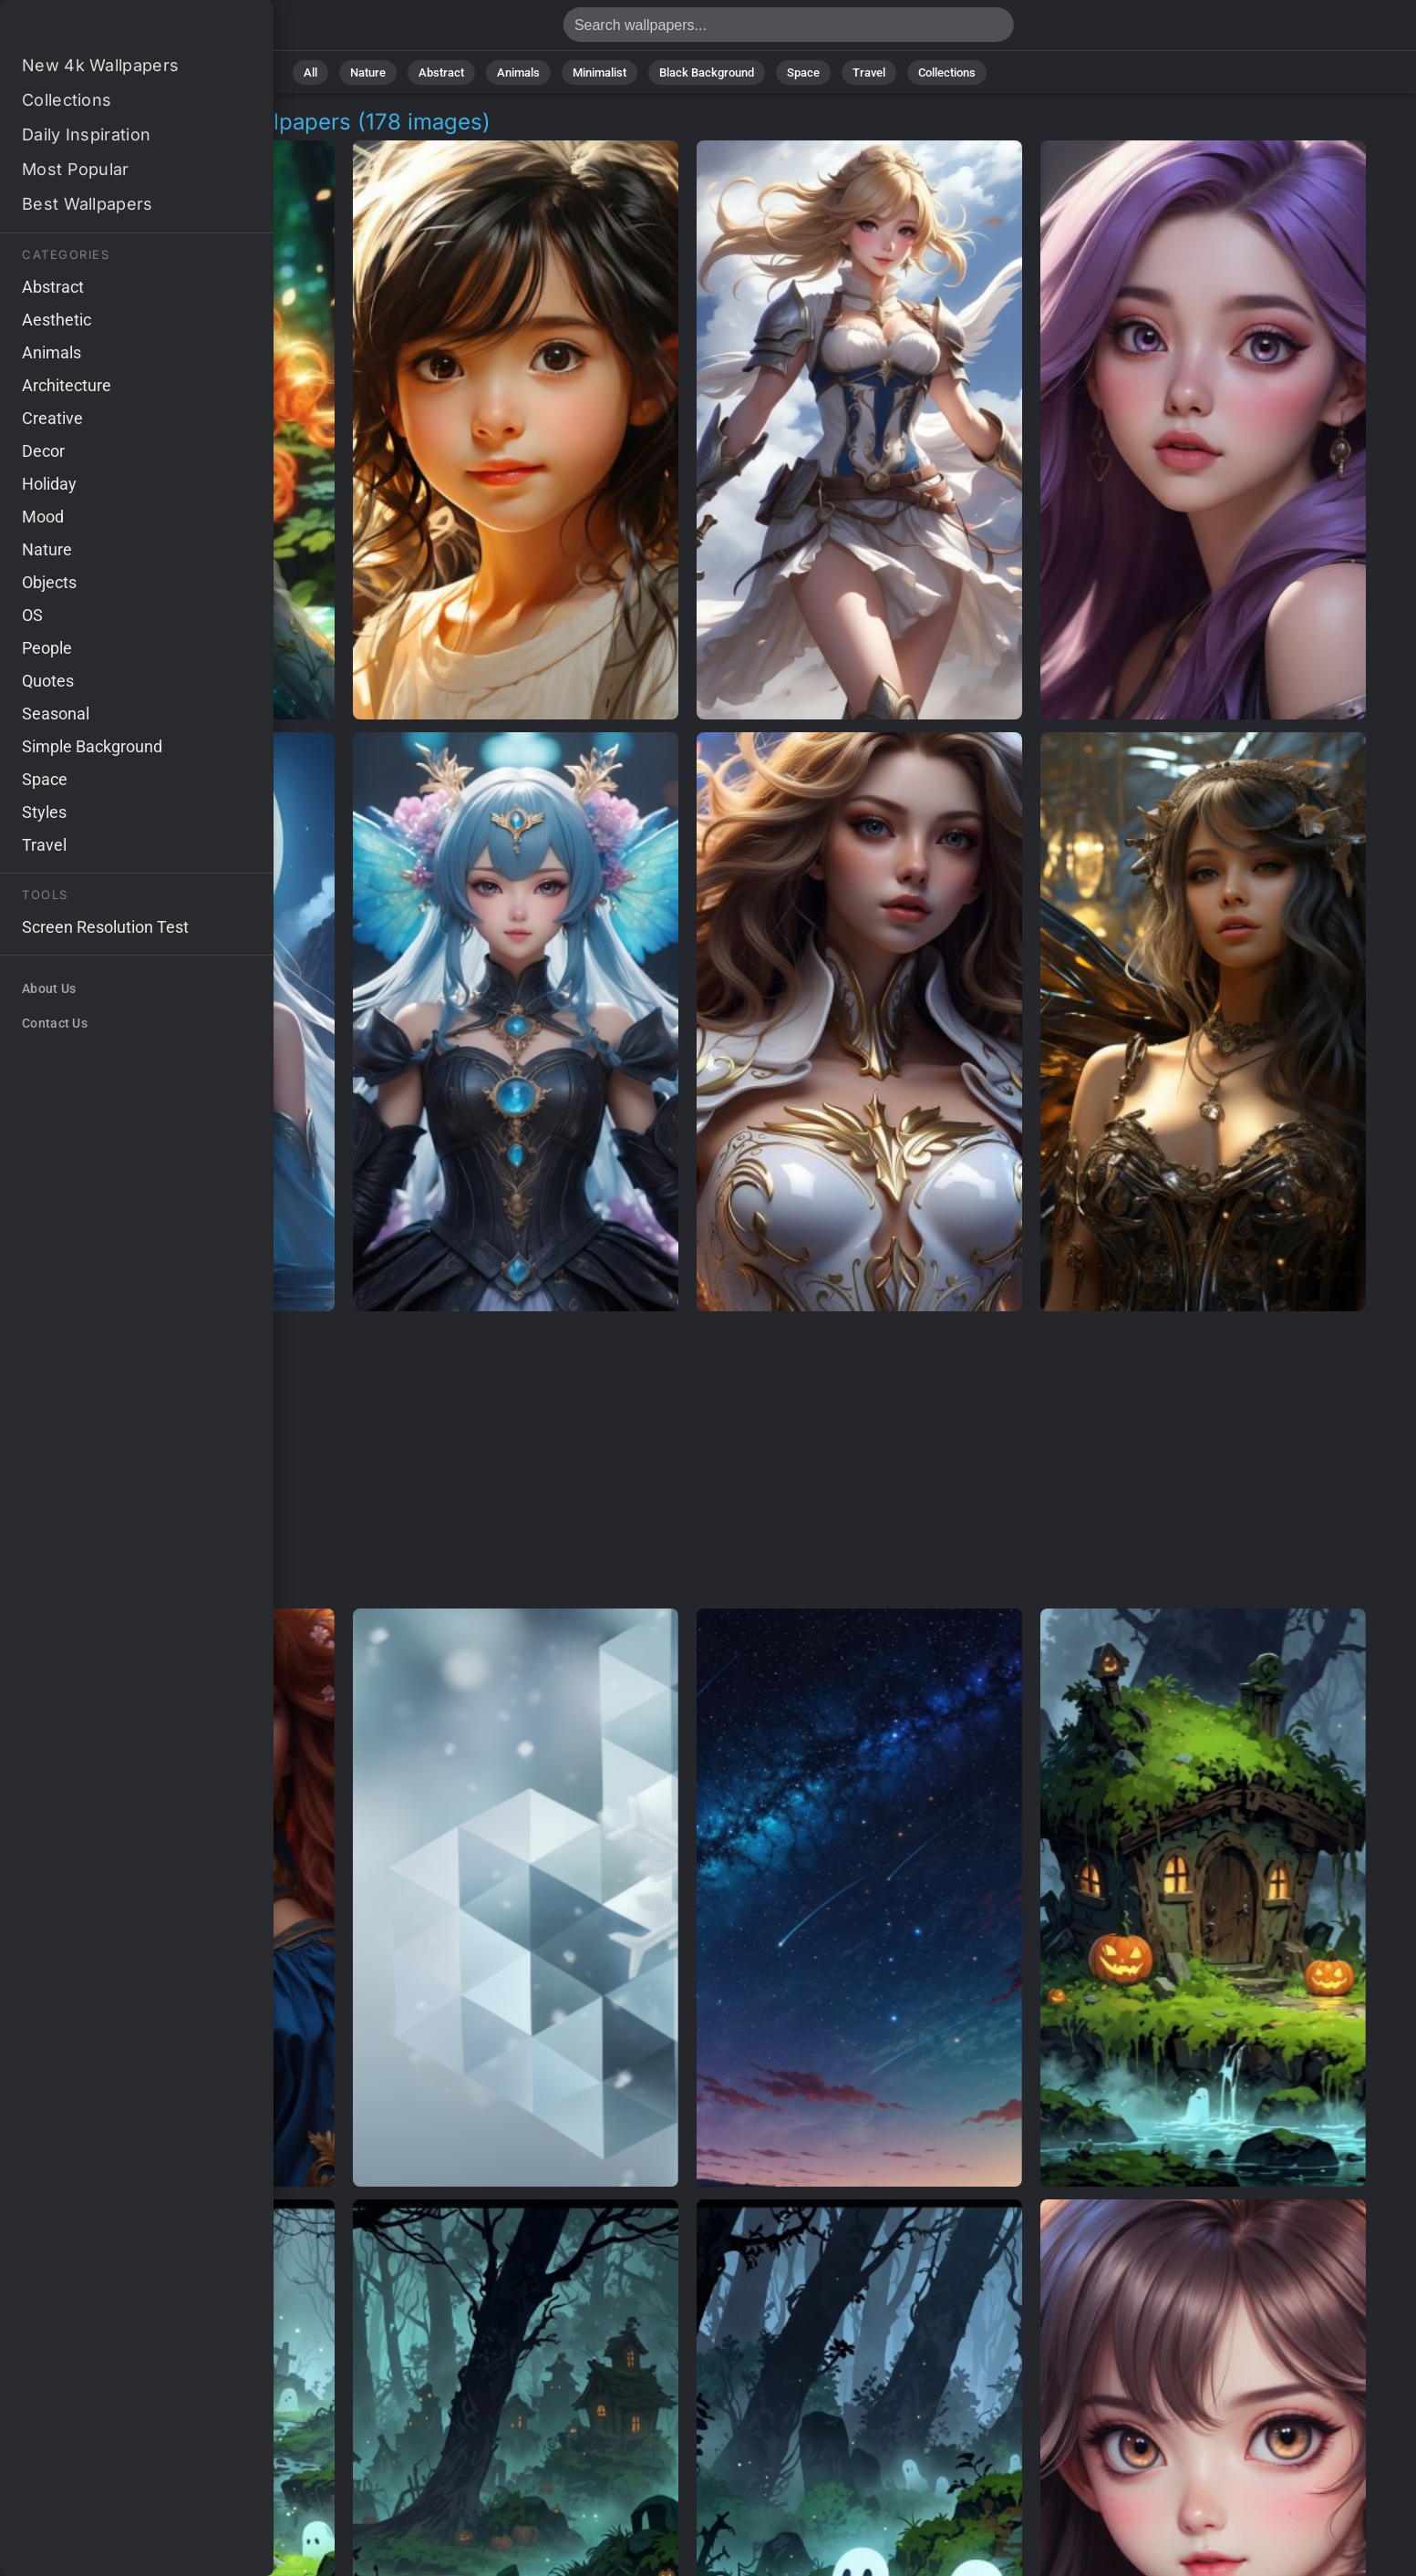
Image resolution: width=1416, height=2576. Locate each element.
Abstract (441, 72)
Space (803, 72)
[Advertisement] (687, 1460)
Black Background (706, 72)
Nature (368, 72)
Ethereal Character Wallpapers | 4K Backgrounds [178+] (109, 30)
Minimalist (599, 72)
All (310, 72)
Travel (869, 72)
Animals (518, 72)
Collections (947, 72)
